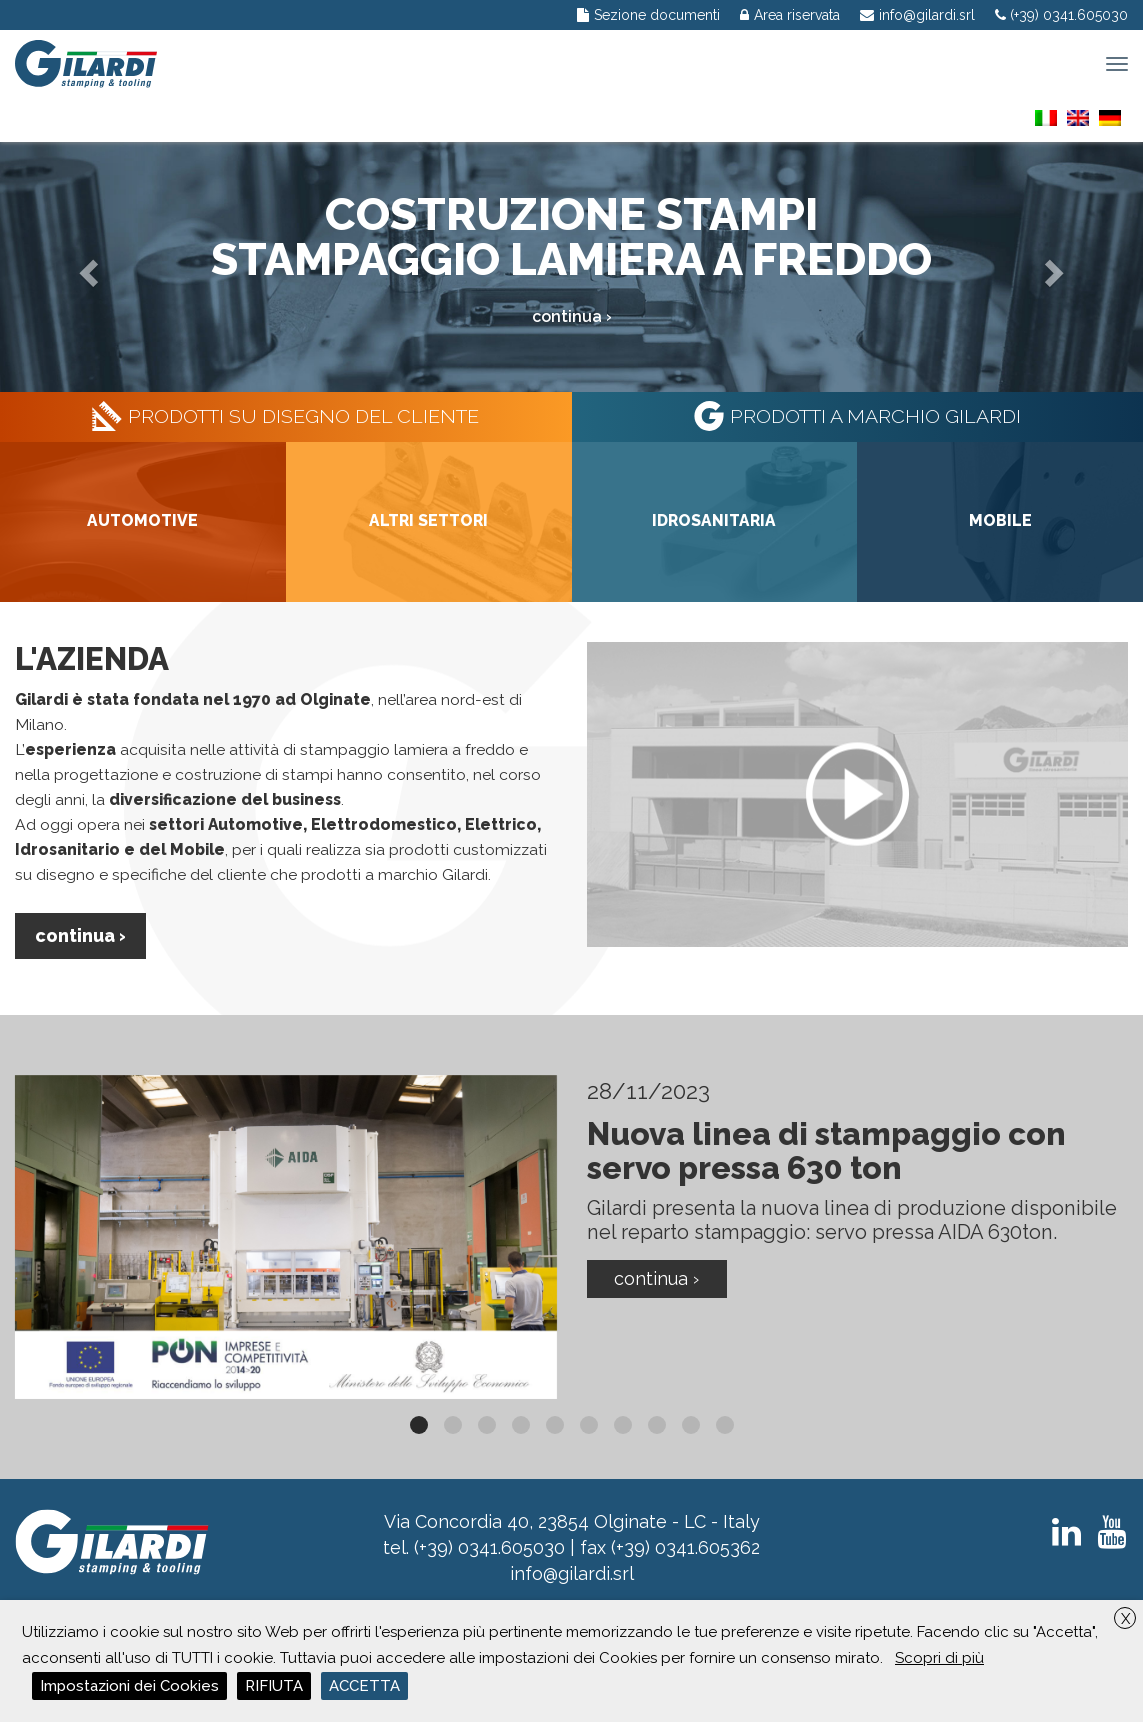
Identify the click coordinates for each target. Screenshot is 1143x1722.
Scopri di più (939, 1658)
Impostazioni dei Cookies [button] (129, 1686)
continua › (572, 316)
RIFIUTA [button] (274, 1686)
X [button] (1125, 1619)
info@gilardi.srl (572, 1573)
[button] (85, 267)
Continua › (80, 935)
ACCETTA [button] (364, 1686)
